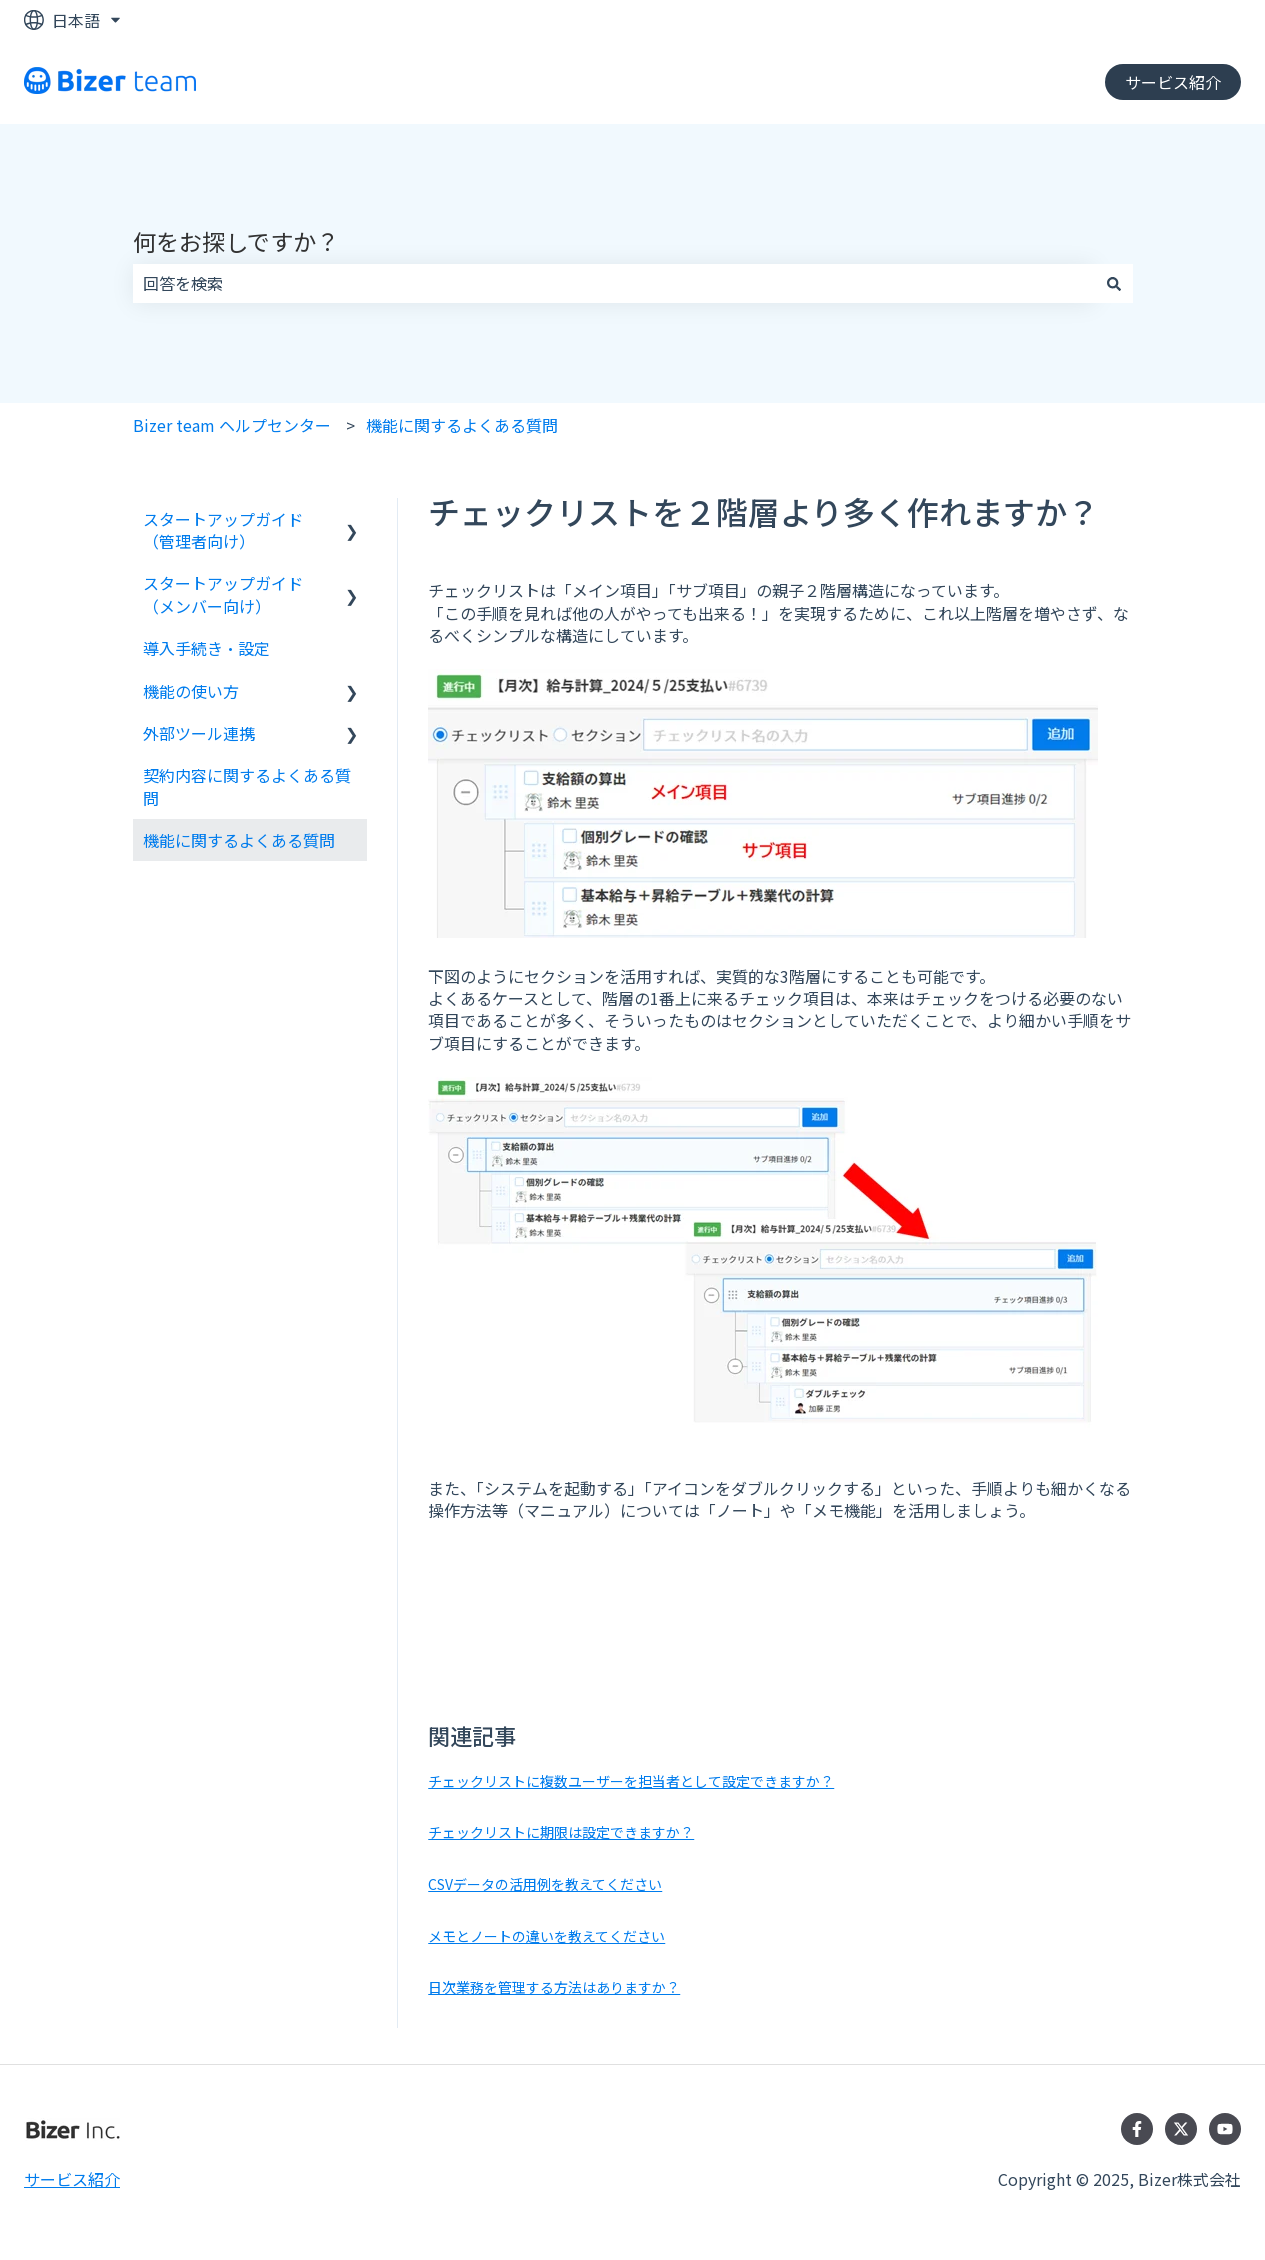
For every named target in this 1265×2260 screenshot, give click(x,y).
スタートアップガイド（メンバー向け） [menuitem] (223, 594)
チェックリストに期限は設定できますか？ (561, 1832)
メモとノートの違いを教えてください (546, 1936)
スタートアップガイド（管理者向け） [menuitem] (223, 530)
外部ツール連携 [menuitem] (199, 733)
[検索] (1114, 283)
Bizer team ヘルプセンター (232, 425)
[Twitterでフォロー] (1181, 2129)
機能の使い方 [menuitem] (191, 691)
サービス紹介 (1173, 82)
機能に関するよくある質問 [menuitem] (239, 840)
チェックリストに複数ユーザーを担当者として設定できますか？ (631, 1781)
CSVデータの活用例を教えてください (545, 1884)
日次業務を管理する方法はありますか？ (554, 1987)
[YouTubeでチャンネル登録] (1225, 2129)
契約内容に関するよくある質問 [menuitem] (247, 786)
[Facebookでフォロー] (1137, 2129)
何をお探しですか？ (236, 241)
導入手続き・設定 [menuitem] (206, 648)
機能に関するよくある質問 (462, 425)
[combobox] (614, 283)
